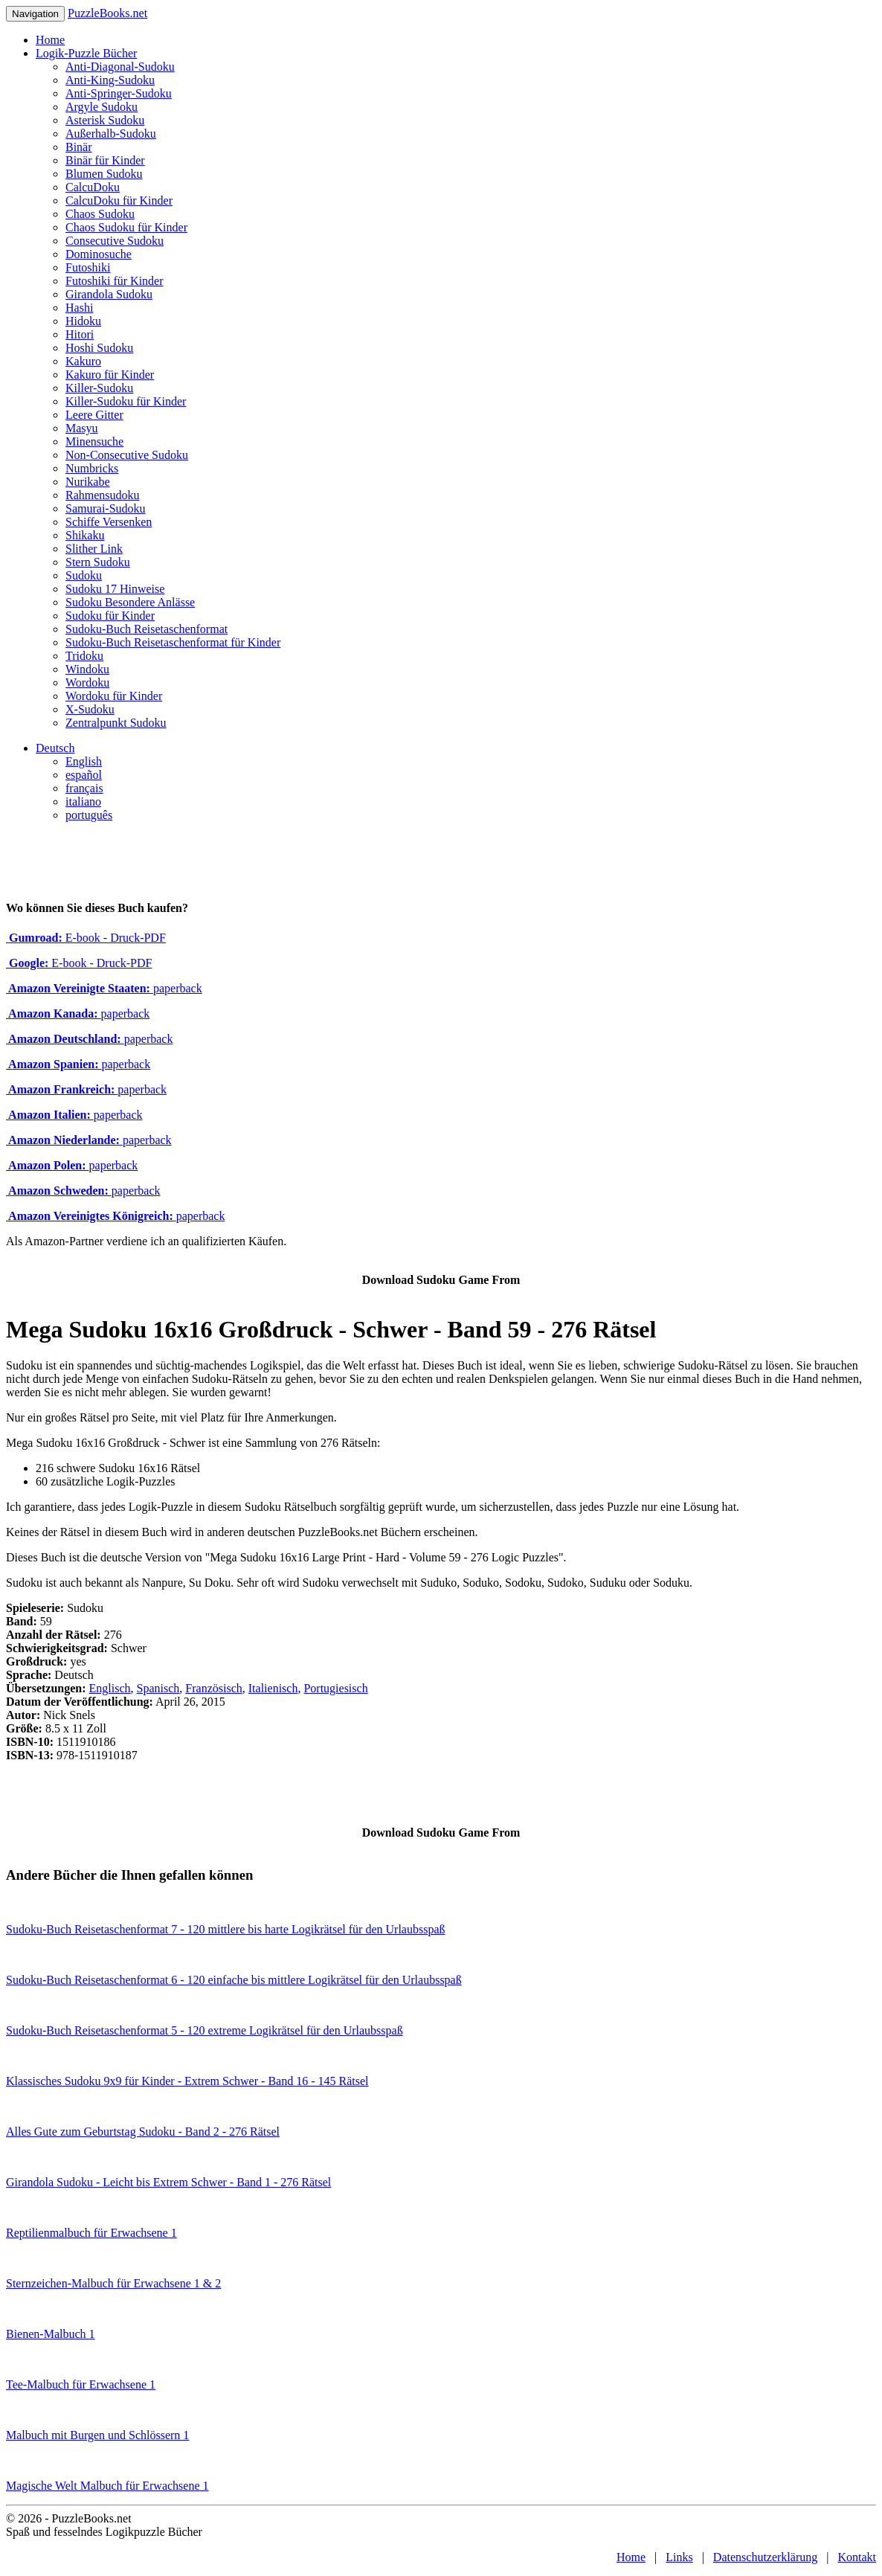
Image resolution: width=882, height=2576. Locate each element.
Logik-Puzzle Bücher (86, 53)
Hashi (79, 307)
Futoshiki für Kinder (114, 280)
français (84, 788)
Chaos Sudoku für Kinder (126, 227)
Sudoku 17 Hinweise (114, 588)
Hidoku (83, 321)
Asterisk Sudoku (104, 120)
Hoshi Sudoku (99, 347)
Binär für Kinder (105, 160)
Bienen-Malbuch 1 (50, 2334)
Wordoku (87, 682)
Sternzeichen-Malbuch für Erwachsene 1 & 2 (113, 2283)
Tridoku (84, 655)
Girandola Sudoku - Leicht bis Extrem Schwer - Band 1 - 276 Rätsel (168, 2182)
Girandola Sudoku (108, 294)
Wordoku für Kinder (113, 696)
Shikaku (84, 535)
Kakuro (83, 361)
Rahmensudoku (102, 495)
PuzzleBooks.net (107, 13)
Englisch (110, 1688)
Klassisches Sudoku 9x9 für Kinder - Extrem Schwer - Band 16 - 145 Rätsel (187, 2081)
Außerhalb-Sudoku (110, 133)
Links (679, 2557)
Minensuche (94, 441)
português (88, 815)
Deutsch (55, 748)
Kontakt (856, 2557)
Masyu (81, 428)
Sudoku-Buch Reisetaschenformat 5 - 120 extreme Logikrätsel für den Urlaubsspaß (204, 2030)
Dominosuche (98, 254)
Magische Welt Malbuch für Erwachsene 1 (107, 2485)
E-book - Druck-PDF (86, 937)
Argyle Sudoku (101, 106)
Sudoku (83, 575)
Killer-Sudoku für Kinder (125, 401)
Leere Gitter (94, 414)
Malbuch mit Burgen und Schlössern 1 (97, 2435)
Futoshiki (87, 267)
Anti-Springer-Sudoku (118, 93)
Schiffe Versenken (108, 521)
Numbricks (91, 468)
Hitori (79, 334)
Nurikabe (87, 481)
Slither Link (94, 548)
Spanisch (158, 1688)
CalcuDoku (92, 187)
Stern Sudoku (97, 562)
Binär (78, 147)
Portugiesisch (335, 1688)
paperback (104, 988)
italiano (83, 801)
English (83, 761)
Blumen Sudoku (104, 173)
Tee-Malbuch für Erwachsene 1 (80, 2384)
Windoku (87, 669)
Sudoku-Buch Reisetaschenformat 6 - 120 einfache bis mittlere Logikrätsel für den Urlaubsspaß (234, 1979)
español (83, 774)
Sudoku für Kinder (110, 615)
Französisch (213, 1688)
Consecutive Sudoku (114, 240)
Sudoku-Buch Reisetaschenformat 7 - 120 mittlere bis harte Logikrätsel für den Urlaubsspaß (225, 1929)
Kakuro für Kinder (109, 374)
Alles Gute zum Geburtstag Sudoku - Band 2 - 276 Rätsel (143, 2131)
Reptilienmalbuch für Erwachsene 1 (91, 2232)
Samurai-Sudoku (105, 508)
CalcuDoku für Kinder (119, 200)
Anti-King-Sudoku (110, 80)
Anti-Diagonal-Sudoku (120, 66)
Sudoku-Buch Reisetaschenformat (146, 629)
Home (50, 39)
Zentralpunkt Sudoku (116, 722)
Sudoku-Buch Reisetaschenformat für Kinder (172, 642)
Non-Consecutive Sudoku (126, 455)
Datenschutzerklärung (765, 2557)
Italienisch (273, 1688)
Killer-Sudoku (99, 388)
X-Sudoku (90, 709)
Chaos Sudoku (100, 214)
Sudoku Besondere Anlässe (130, 602)
